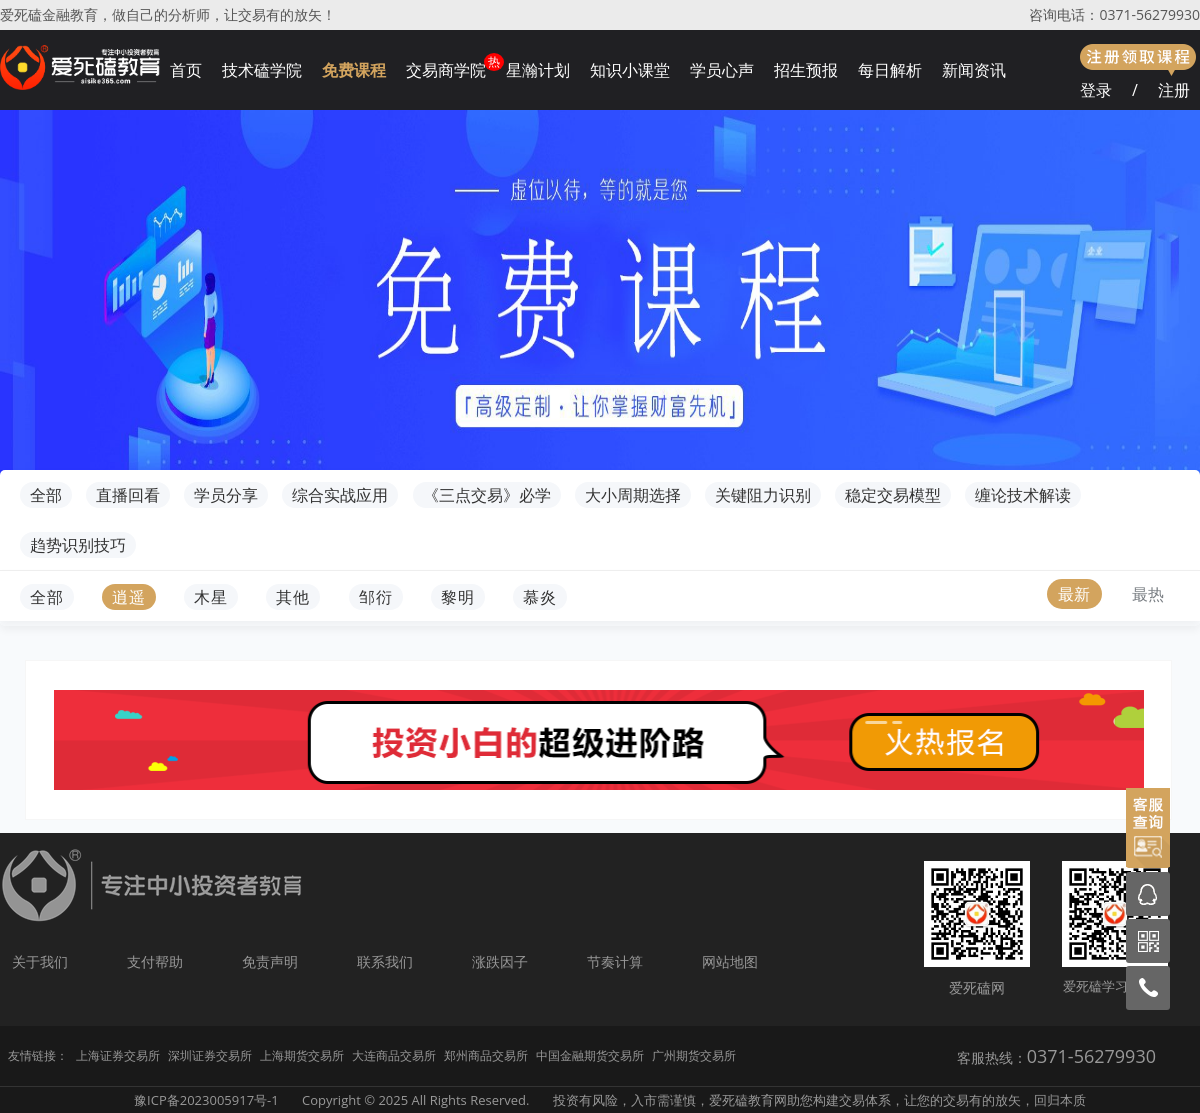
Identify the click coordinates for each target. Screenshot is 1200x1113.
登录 (1096, 90)
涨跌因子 (500, 961)
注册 (1174, 90)
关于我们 (40, 961)
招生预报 (806, 70)
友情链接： (38, 1055)
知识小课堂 (630, 70)
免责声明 (270, 961)
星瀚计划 (538, 70)
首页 (186, 70)
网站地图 (730, 961)
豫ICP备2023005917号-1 (206, 1100)
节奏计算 (615, 961)
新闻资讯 (974, 70)
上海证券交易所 (118, 1055)
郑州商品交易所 (486, 1055)
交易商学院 (446, 70)
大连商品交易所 (394, 1055)
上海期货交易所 (302, 1055)
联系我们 (385, 961)
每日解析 (890, 70)
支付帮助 (155, 961)
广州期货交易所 (694, 1055)
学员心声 (722, 70)
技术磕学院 (262, 70)
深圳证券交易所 (210, 1055)
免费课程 (354, 70)
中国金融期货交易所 (590, 1055)
